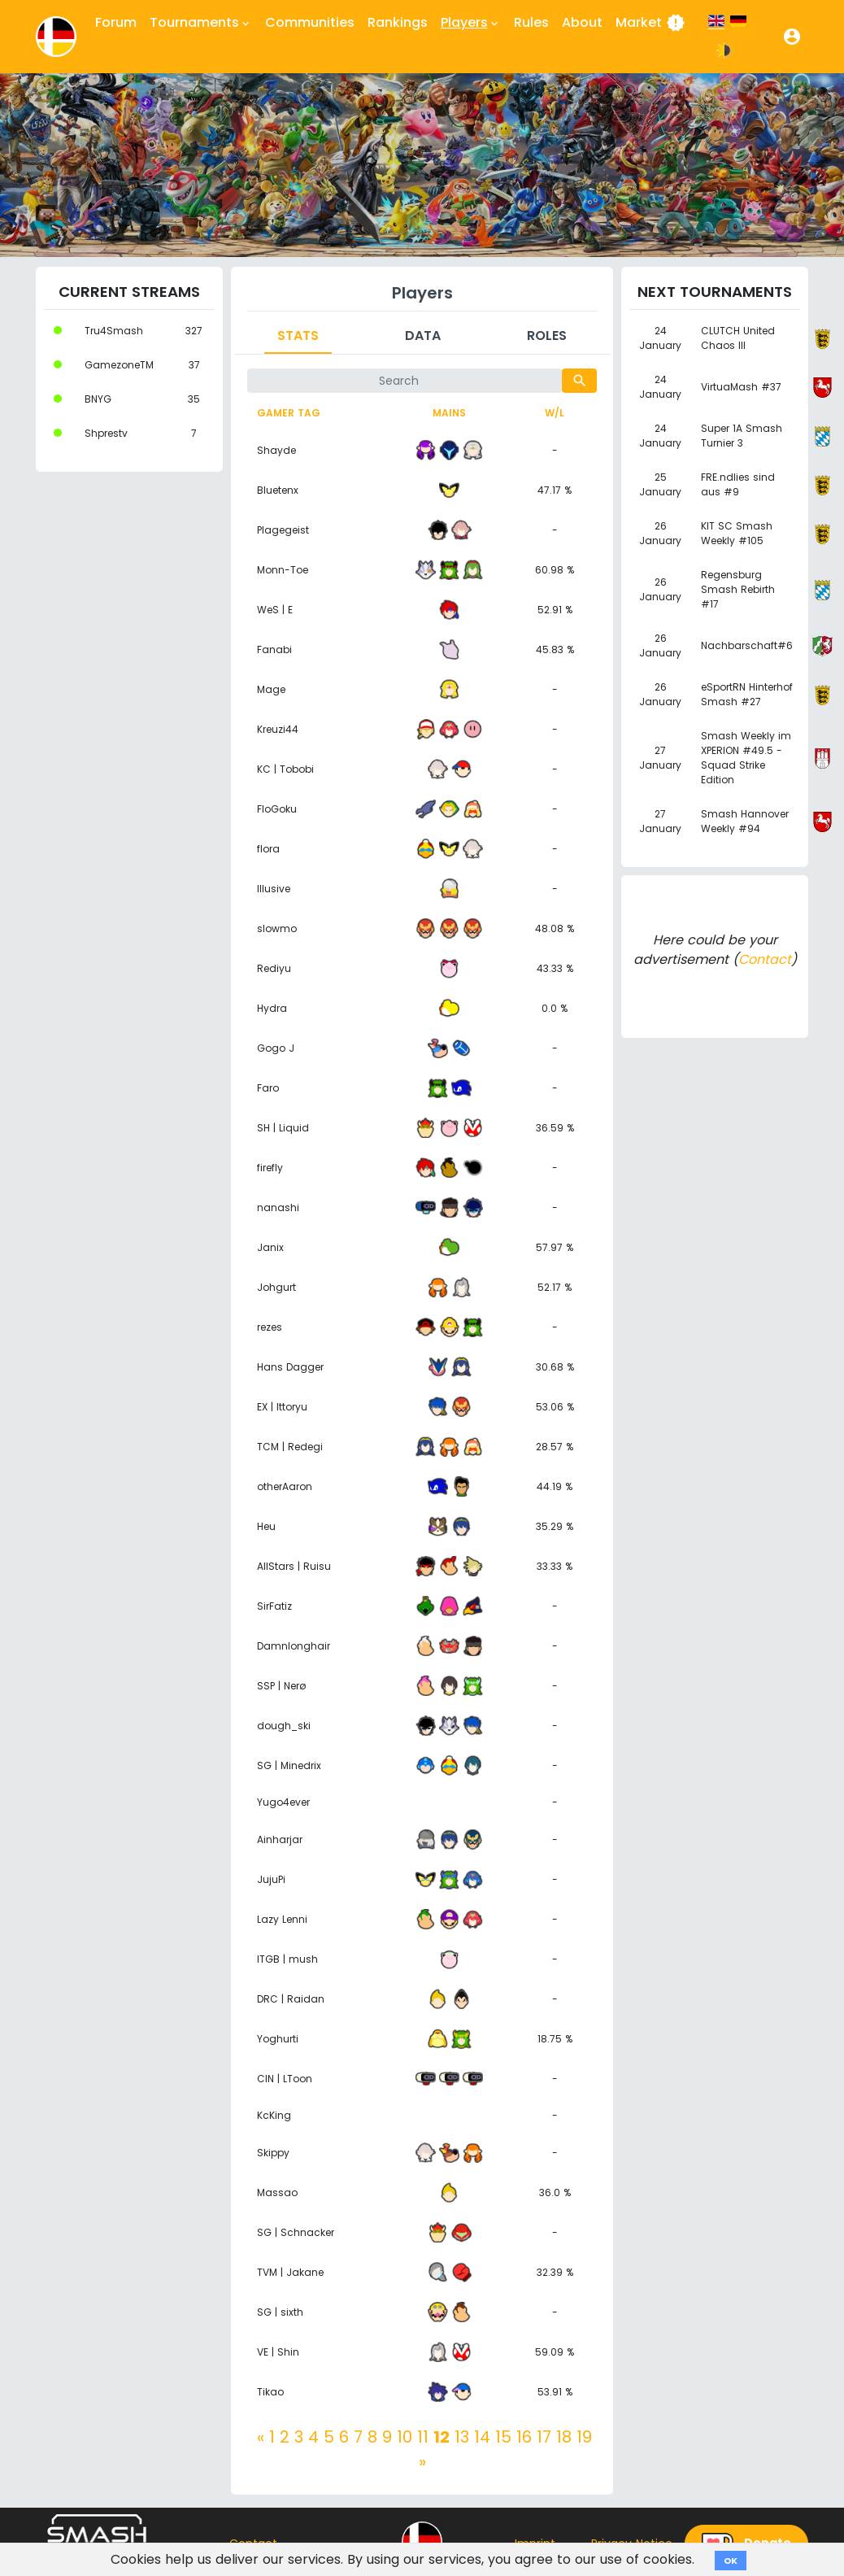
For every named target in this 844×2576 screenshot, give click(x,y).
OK (730, 2560)
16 (524, 2437)
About (582, 22)
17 (544, 2437)
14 (482, 2437)
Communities (310, 22)
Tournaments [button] (201, 23)
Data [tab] (423, 335)
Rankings (398, 22)
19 (584, 2437)
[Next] (422, 2461)
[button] (792, 36)
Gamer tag (288, 413)
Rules (531, 22)
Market (650, 23)
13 (462, 2437)
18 (564, 2437)
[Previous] (260, 2437)
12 (441, 2437)
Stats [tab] (298, 335)
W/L (554, 413)
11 (423, 2437)
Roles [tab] (547, 335)
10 (404, 2437)
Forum (116, 22)
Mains (449, 413)
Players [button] (471, 23)
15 (503, 2437)
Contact (764, 959)
